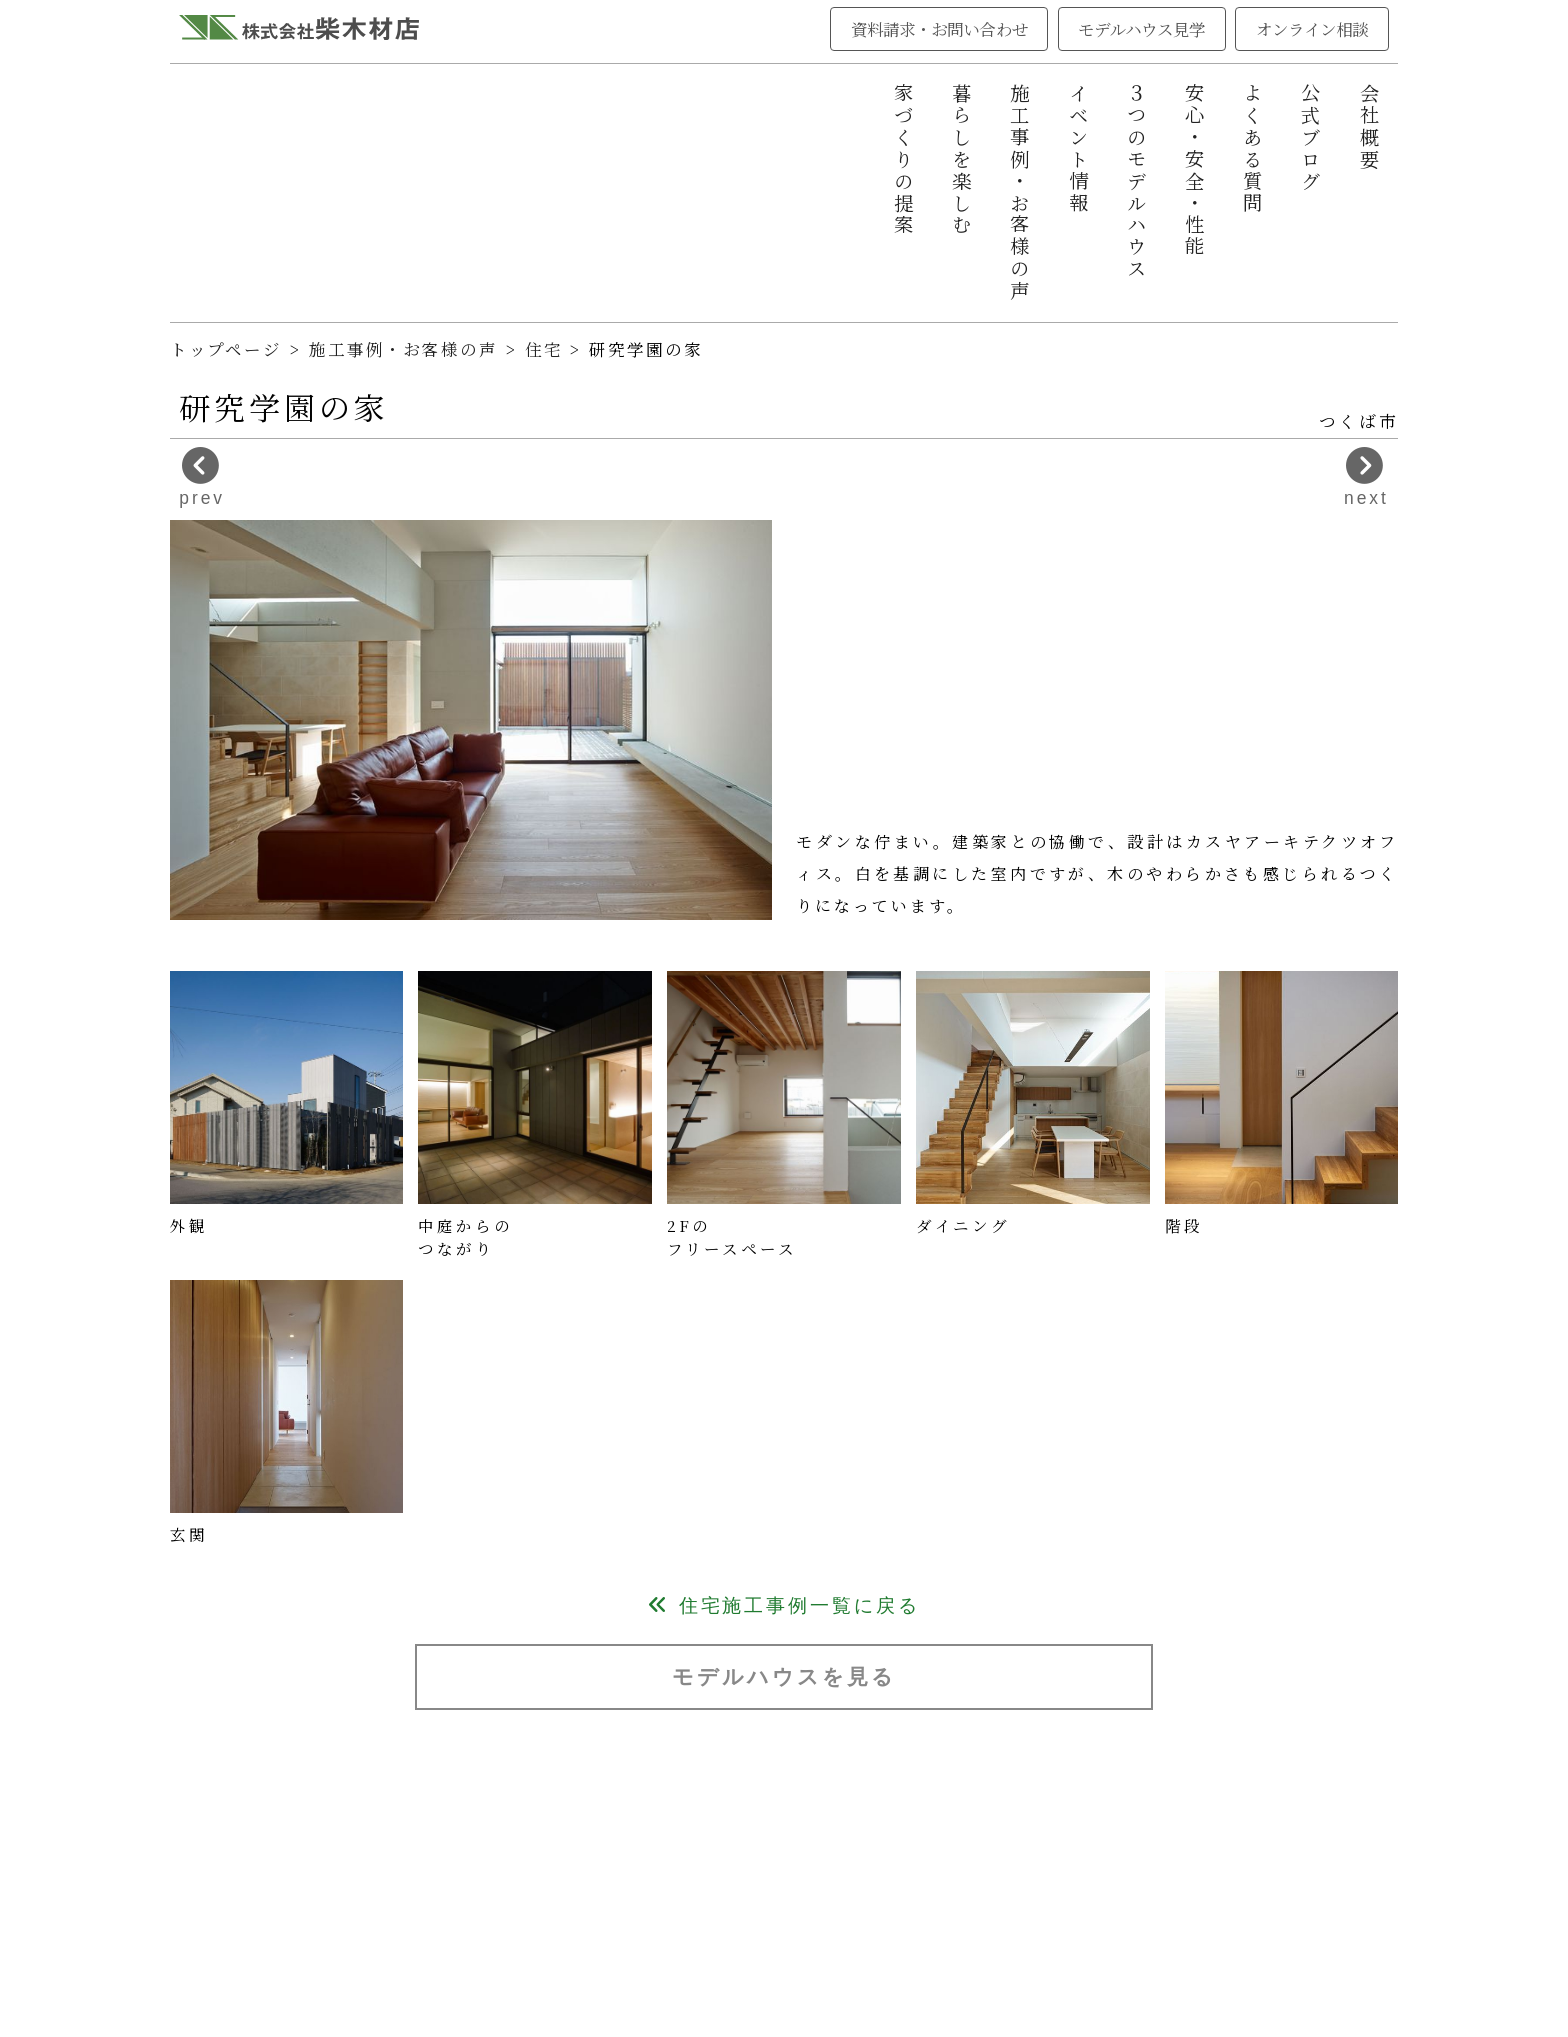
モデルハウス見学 (1141, 29)
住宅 (547, 349)
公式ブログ (1311, 138)
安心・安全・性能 (1195, 170)
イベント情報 (1079, 148)
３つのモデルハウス (1137, 181)
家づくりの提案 (904, 159)
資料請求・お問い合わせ (939, 29)
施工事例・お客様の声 (1020, 192)
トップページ (226, 349)
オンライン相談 (1312, 29)
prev (202, 477)
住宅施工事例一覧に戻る (783, 1605)
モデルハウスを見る (783, 1677)
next (1366, 477)
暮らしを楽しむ (962, 159)
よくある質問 (1253, 148)
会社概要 (1370, 127)
